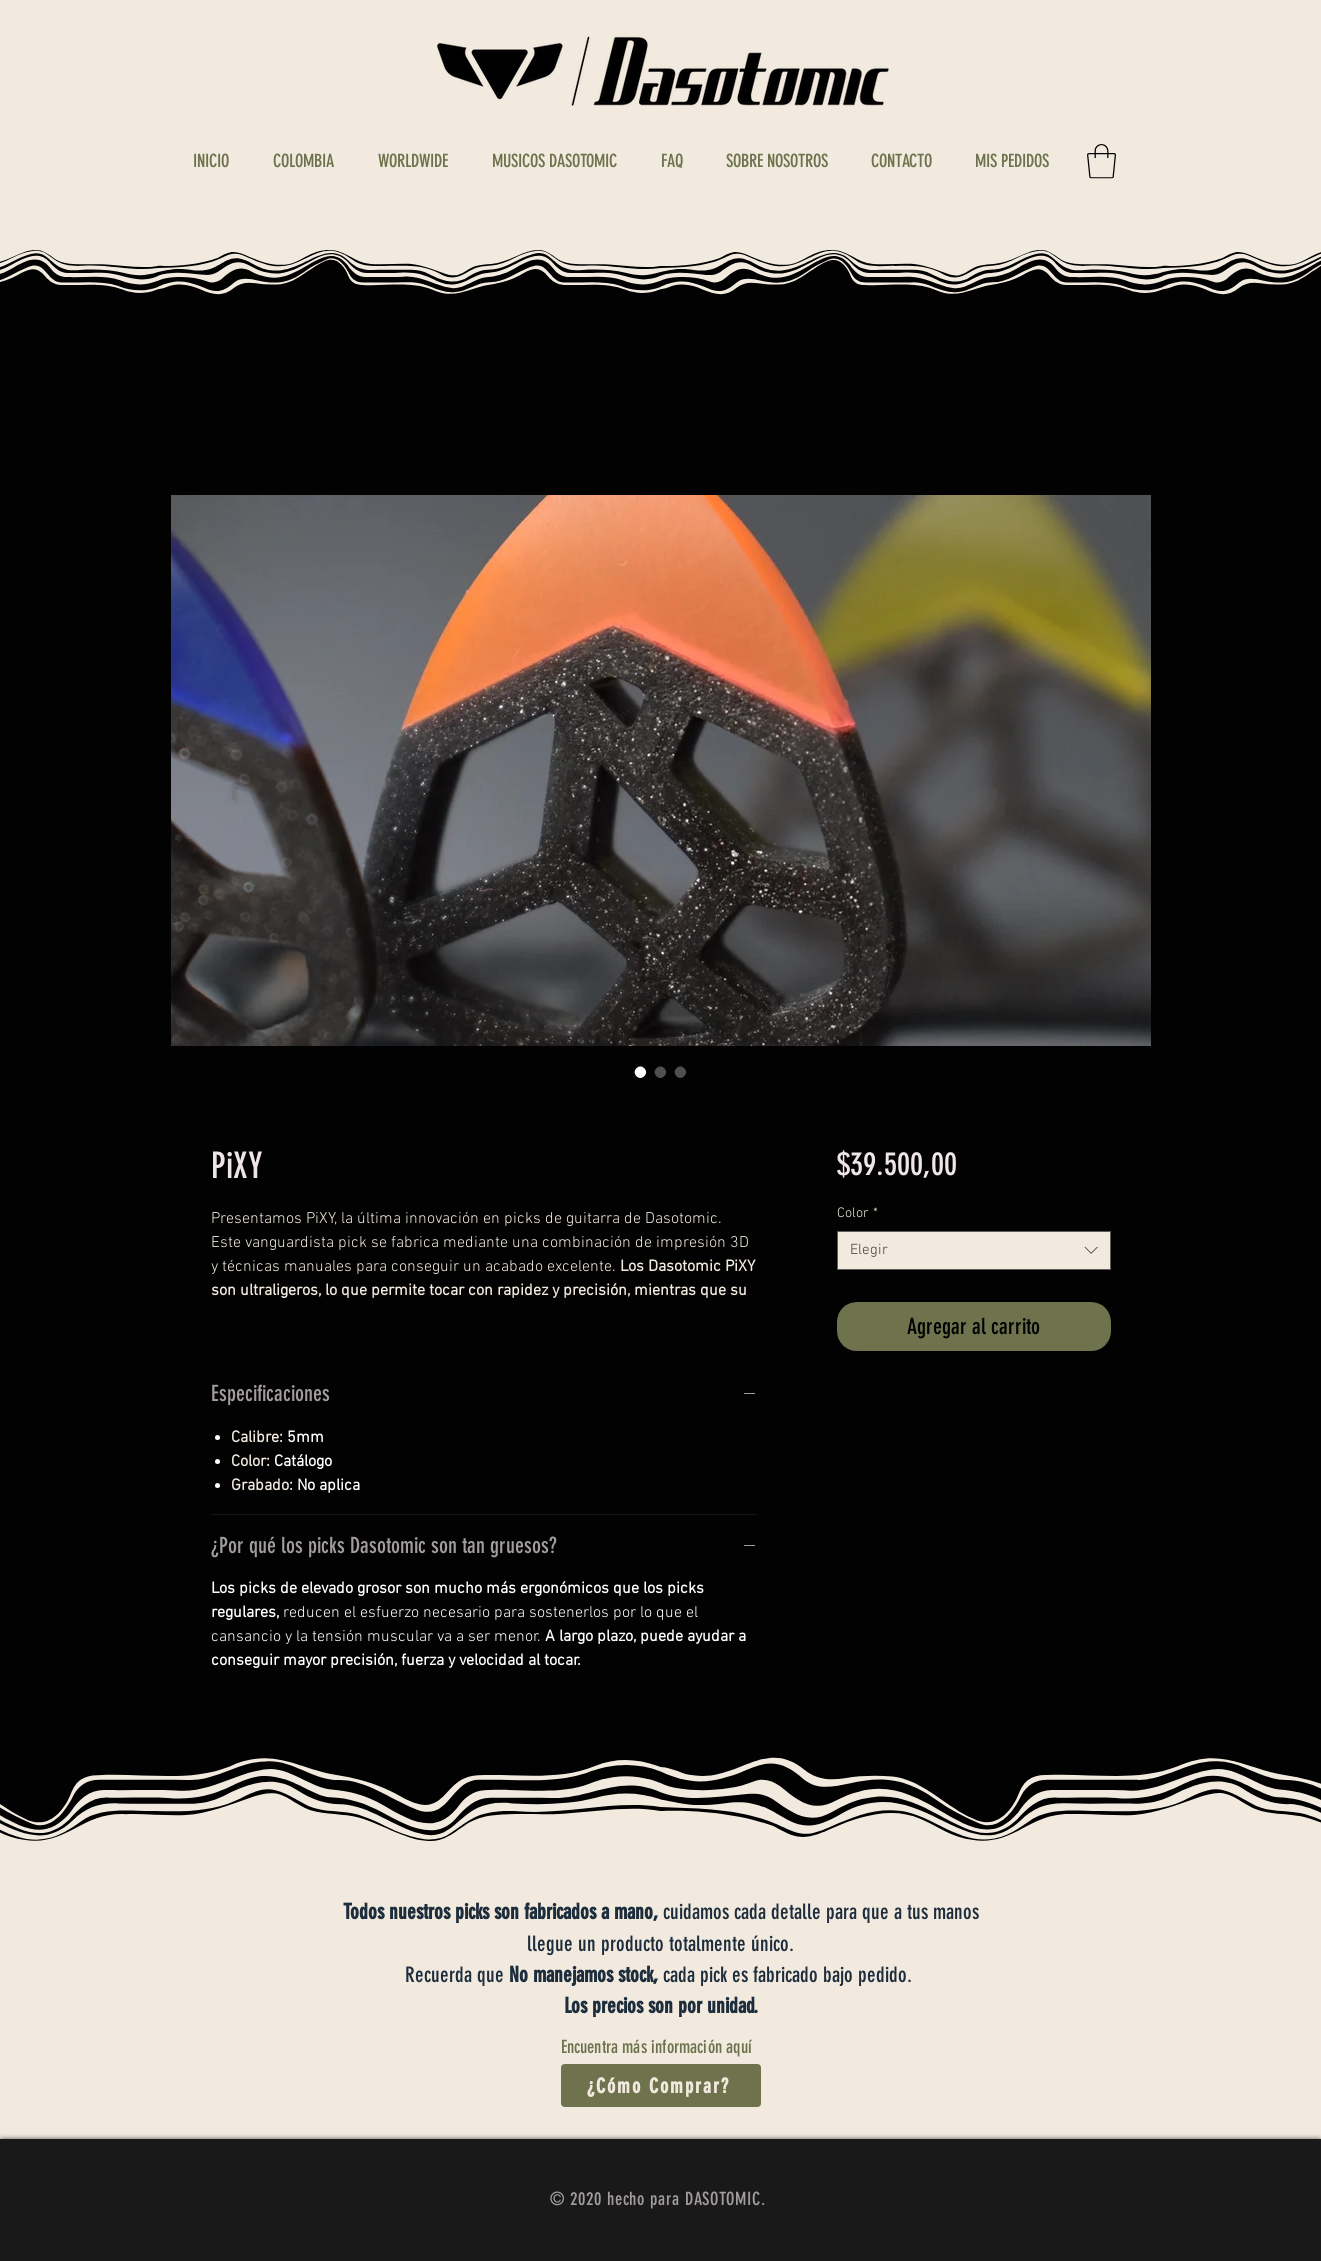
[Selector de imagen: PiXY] (641, 1072)
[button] (1101, 161)
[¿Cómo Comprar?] (661, 2085)
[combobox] (973, 1250)
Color (857, 1213)
